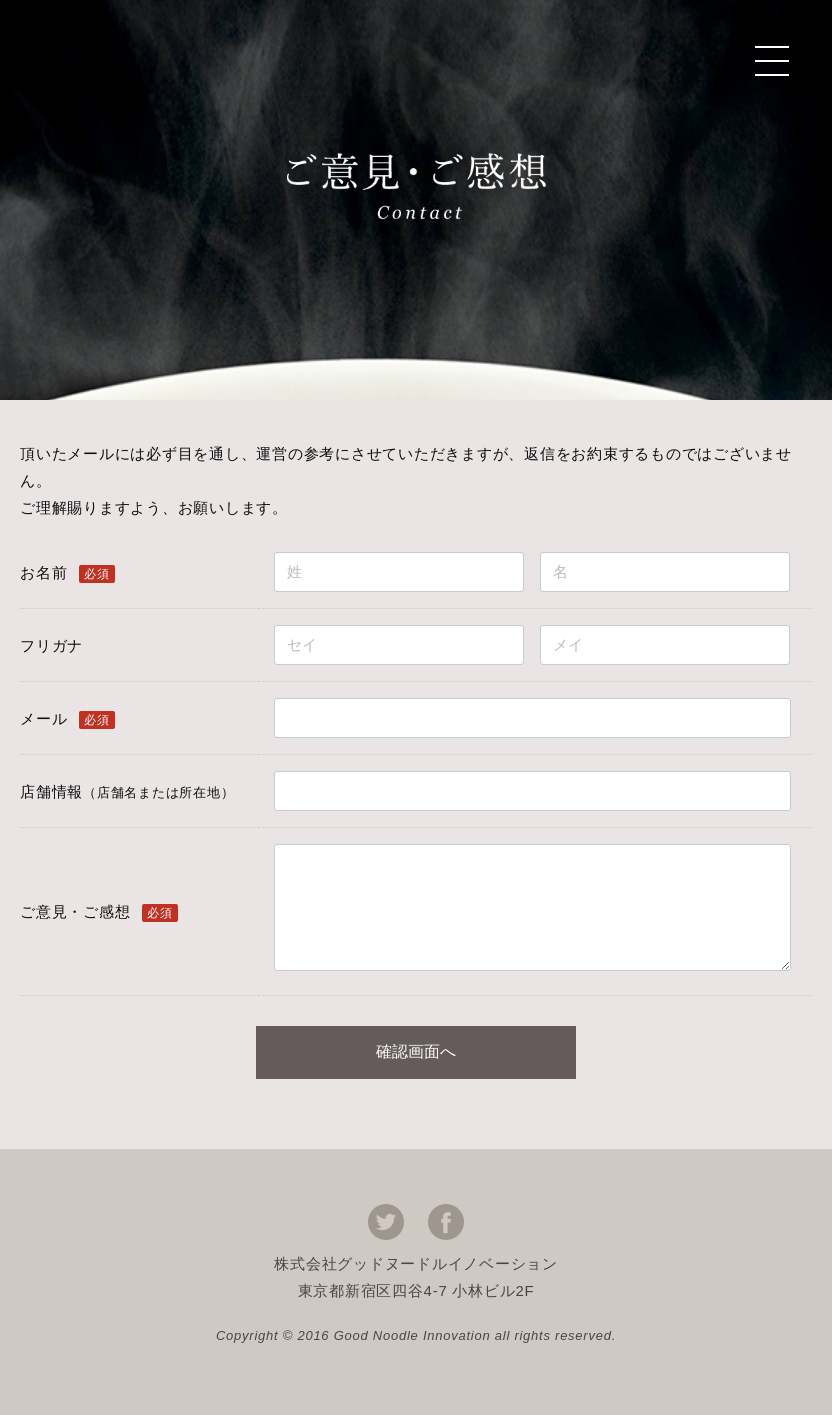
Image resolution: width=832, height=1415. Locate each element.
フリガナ (51, 645)
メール (43, 718)
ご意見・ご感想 (75, 911)
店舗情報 (127, 791)
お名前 (43, 572)
